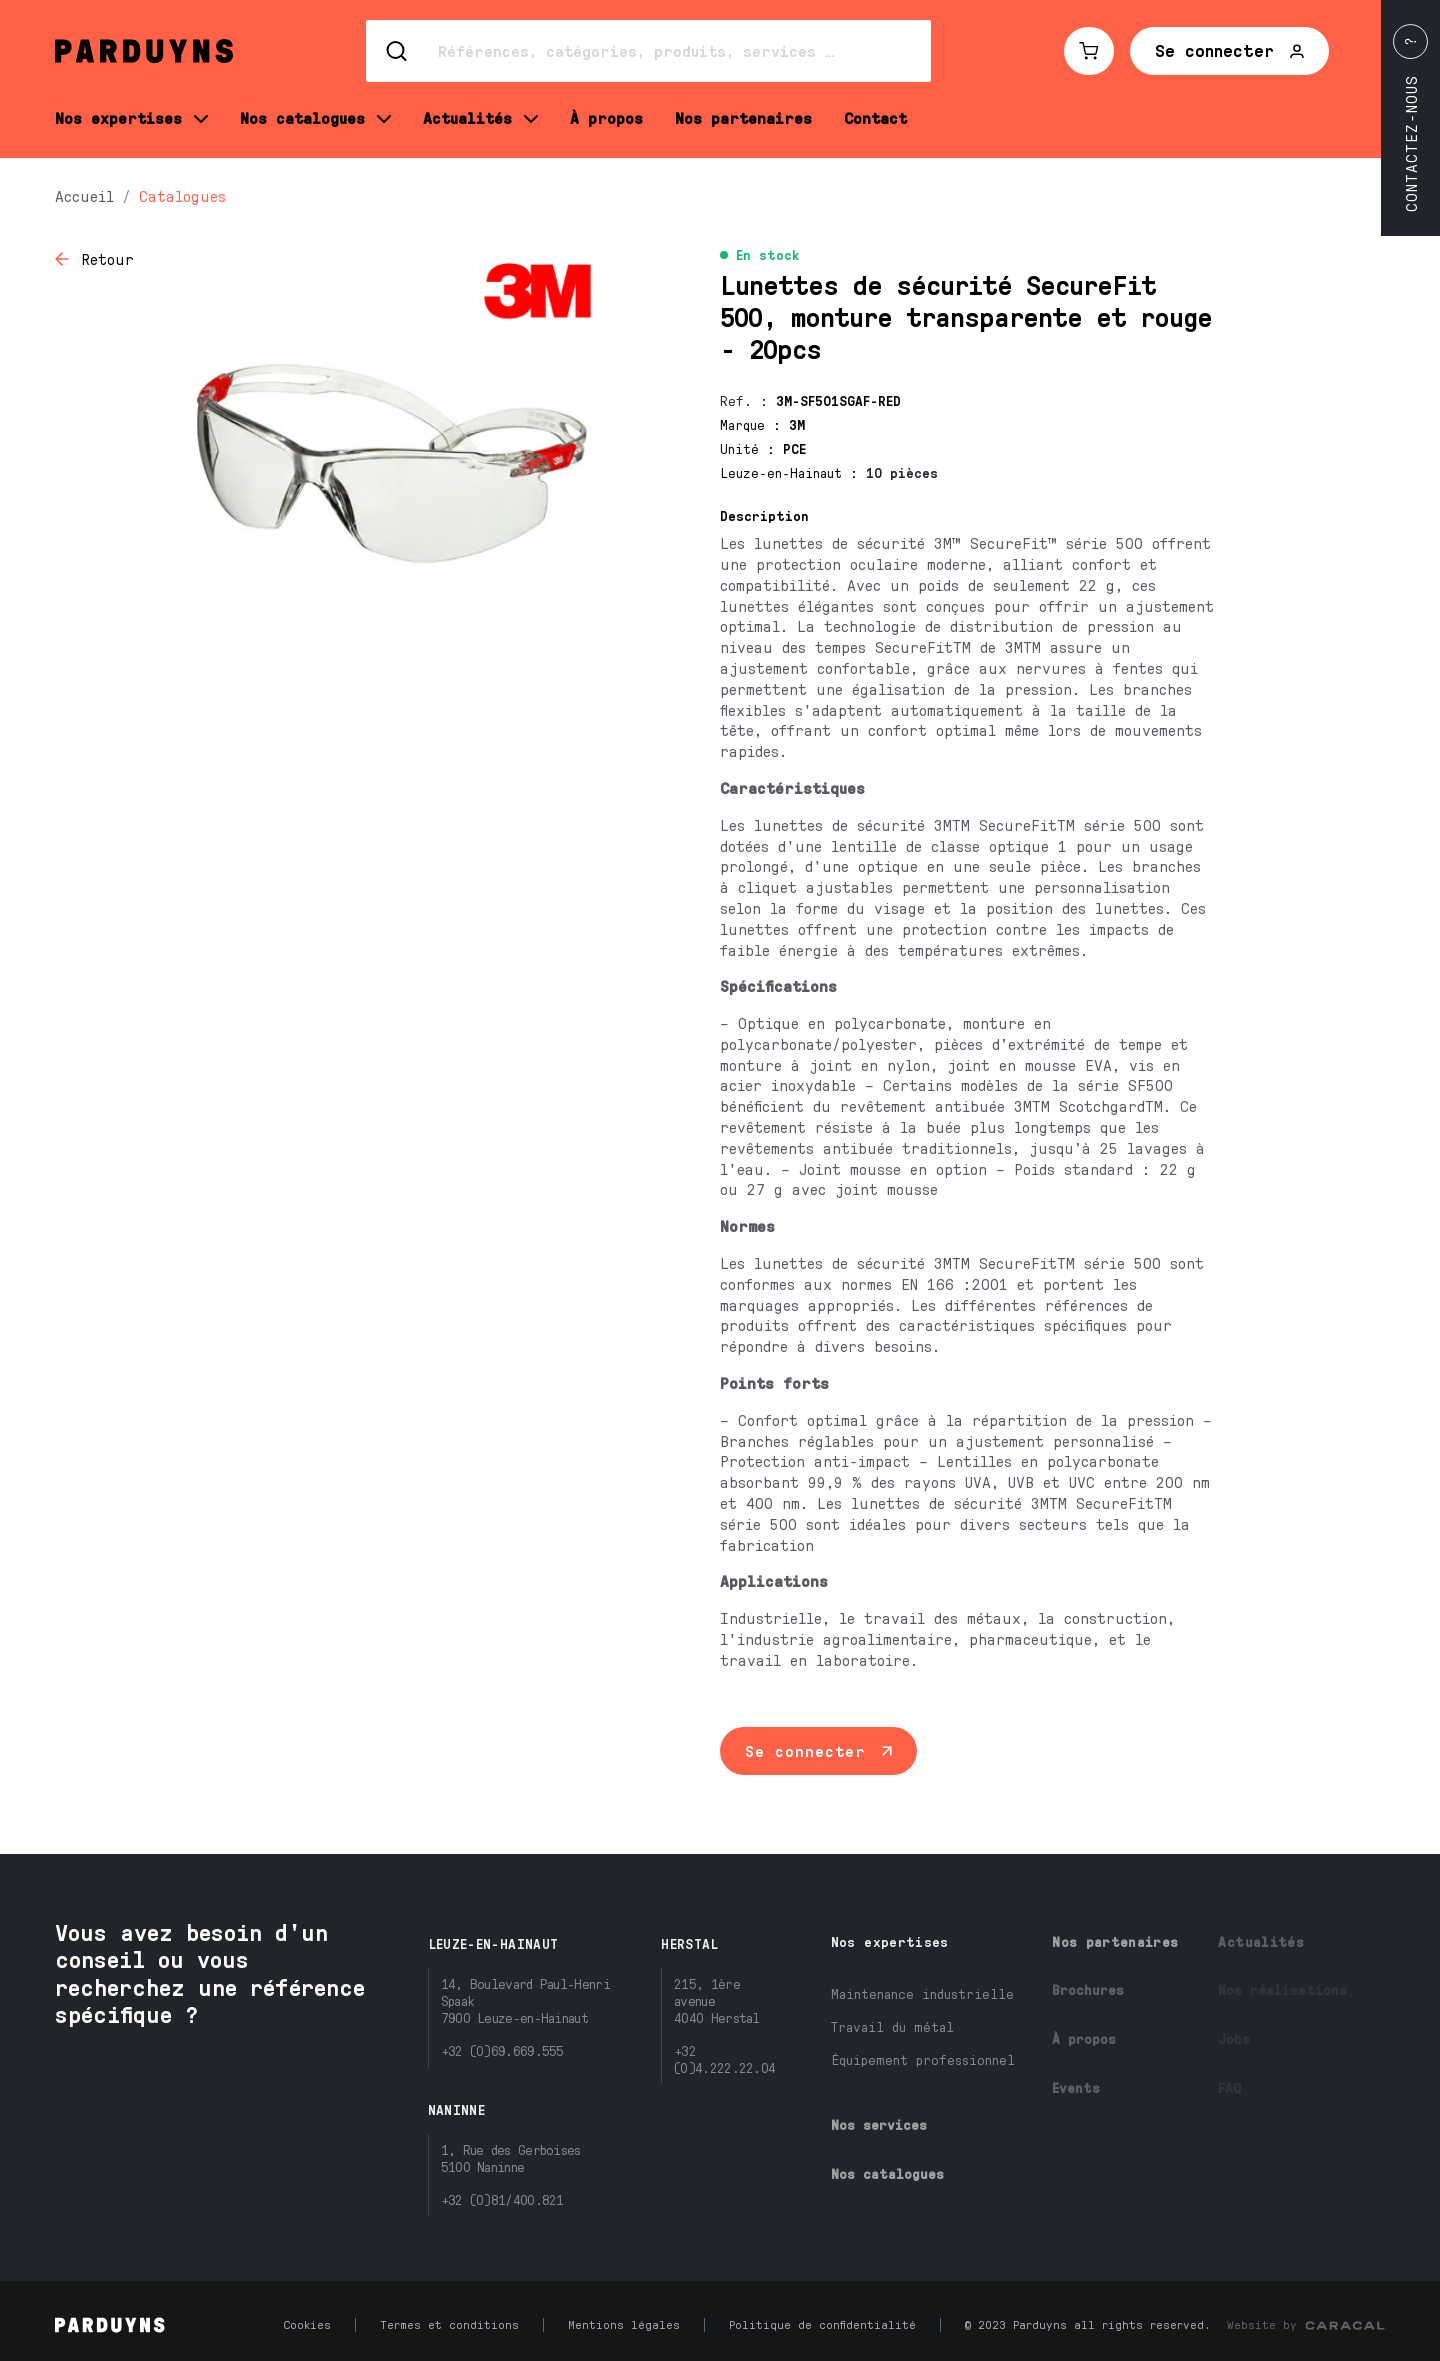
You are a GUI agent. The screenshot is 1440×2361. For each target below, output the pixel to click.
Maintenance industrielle (922, 1993)
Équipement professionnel (923, 2059)
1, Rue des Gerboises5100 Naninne (511, 2158)
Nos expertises (890, 1941)
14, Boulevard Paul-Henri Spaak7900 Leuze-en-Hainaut (525, 2000)
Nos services (879, 2124)
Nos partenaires (1115, 1941)
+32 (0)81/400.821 (502, 2199)
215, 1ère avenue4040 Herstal (717, 2000)
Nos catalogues (887, 2173)
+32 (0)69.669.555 (502, 2050)
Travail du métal (892, 2026)
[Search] (648, 51)
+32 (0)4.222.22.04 (724, 2059)
